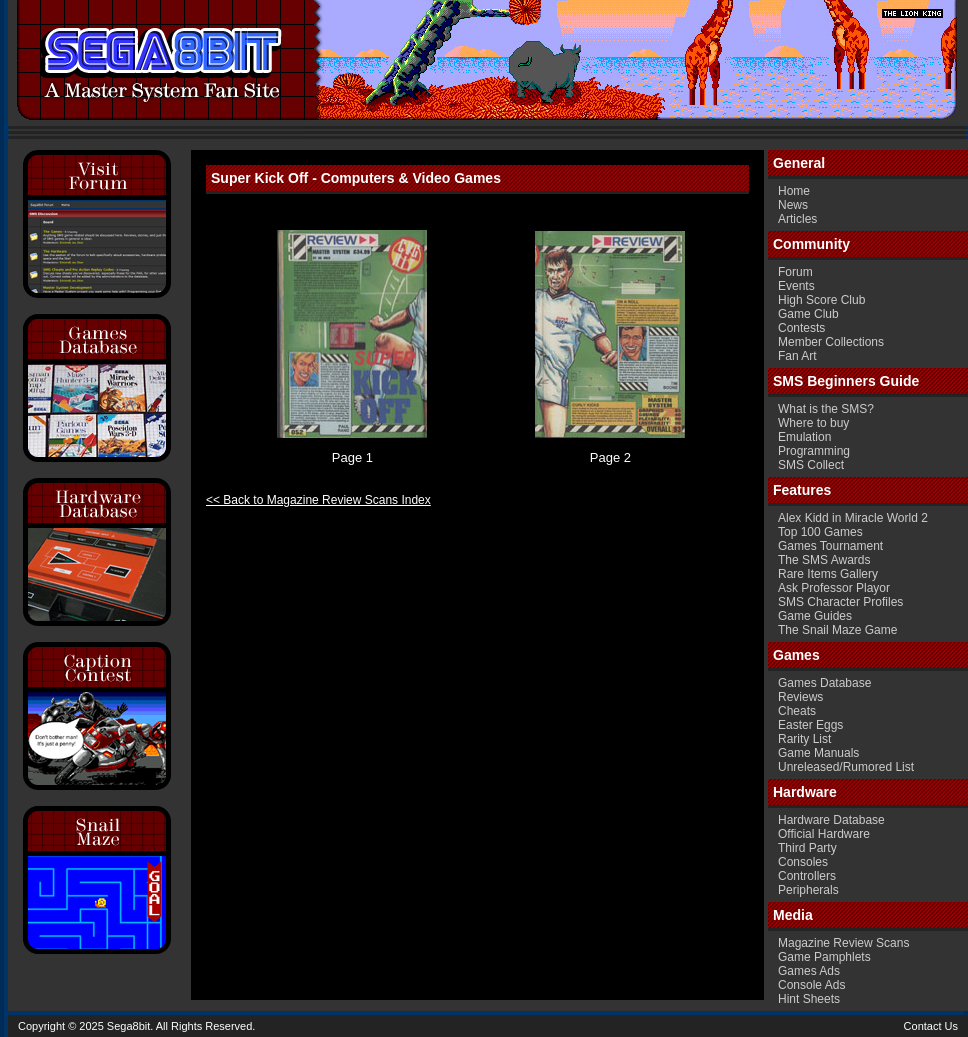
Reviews (800, 697)
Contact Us (931, 1026)
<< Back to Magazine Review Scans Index (318, 500)
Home (794, 191)
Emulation (804, 437)
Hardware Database (831, 820)
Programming (814, 451)
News (793, 205)
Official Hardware (824, 834)
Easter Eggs (810, 725)
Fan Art (797, 356)
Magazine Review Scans (843, 943)
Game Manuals (818, 753)
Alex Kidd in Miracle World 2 (853, 518)
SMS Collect (811, 465)
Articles (797, 219)
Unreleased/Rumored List (846, 767)
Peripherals (808, 890)
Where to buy (813, 423)
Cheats (797, 711)
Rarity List (804, 739)
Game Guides (815, 616)
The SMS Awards (824, 560)
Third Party (807, 848)
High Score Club (821, 300)
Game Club (808, 314)
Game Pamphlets (824, 957)
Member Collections (831, 342)
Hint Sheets (809, 999)
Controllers (807, 876)
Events (796, 286)
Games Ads (809, 971)
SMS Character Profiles (840, 602)
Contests (801, 328)
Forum (795, 272)
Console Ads (811, 985)
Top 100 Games (820, 532)
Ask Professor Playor (834, 588)
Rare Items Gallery (828, 574)
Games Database (824, 683)
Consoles (803, 862)
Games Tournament (830, 546)
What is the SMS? (826, 409)
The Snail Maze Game (837, 630)
